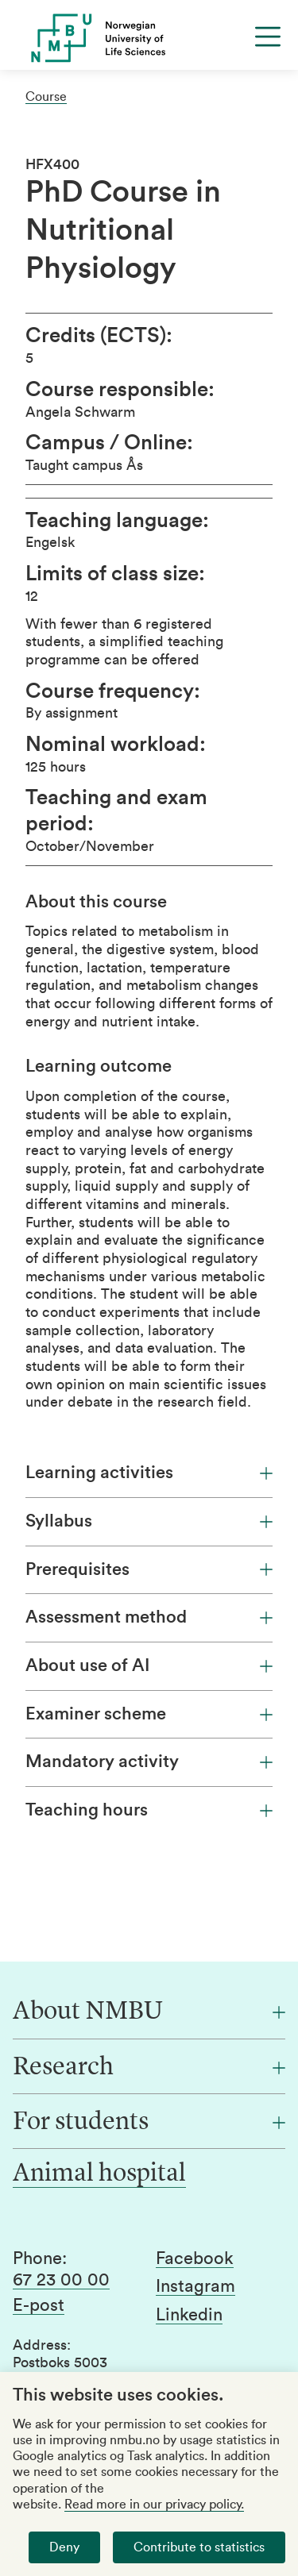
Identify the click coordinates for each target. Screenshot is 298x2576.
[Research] (149, 2068)
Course (46, 96)
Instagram (195, 2286)
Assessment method (149, 1617)
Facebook (195, 2258)
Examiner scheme (149, 1714)
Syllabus (149, 1521)
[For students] (149, 2123)
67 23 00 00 (61, 2280)
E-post (38, 2305)
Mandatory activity (149, 1761)
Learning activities (149, 1472)
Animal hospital (99, 2174)
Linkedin (189, 2315)
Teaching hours (149, 1810)
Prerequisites (149, 1569)
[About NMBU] (149, 2012)
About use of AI (149, 1665)
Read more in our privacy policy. (154, 2504)
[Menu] (267, 36)
